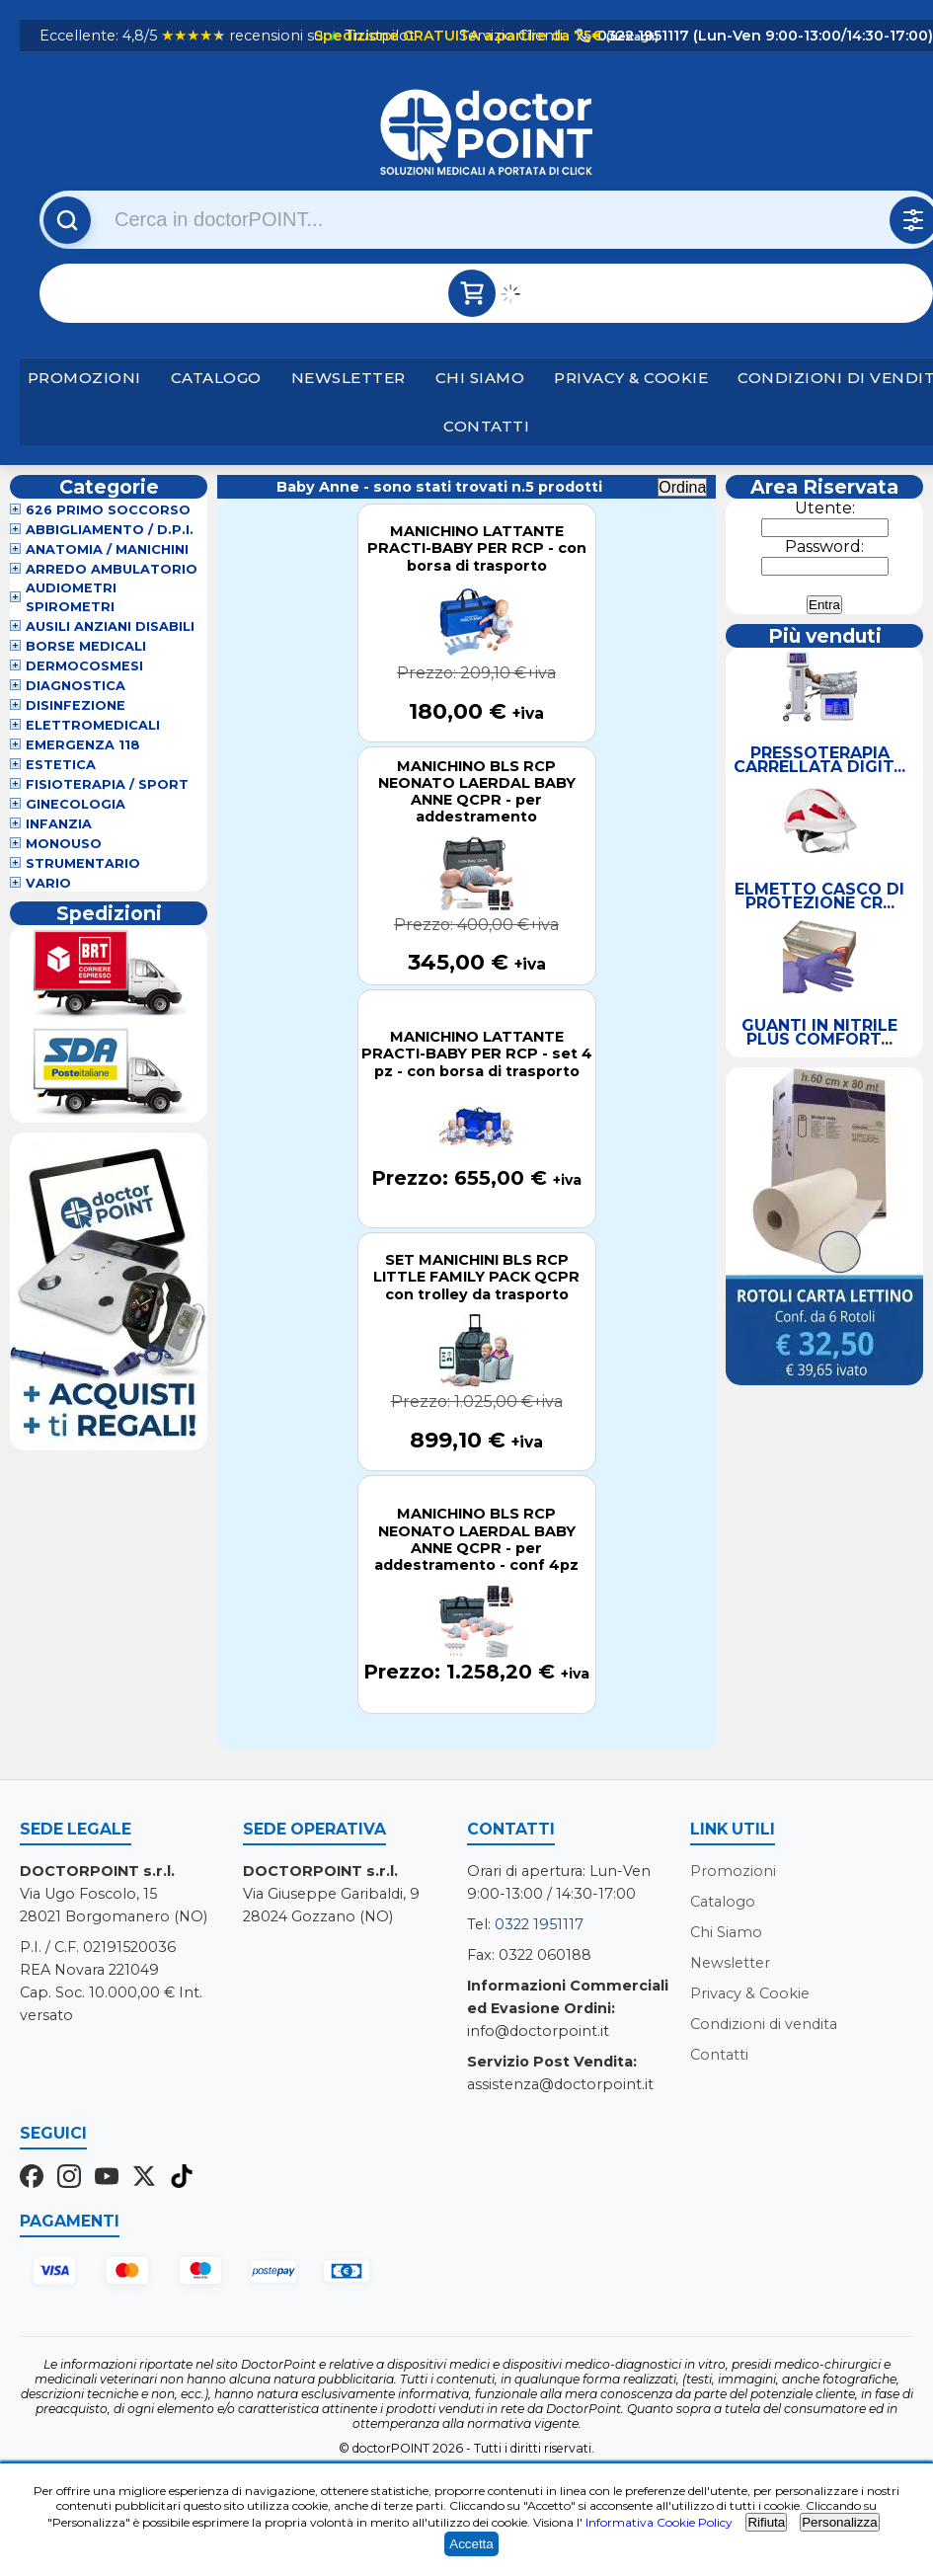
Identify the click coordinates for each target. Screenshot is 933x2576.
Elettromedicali (93, 725)
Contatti (486, 426)
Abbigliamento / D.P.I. (110, 529)
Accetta (471, 2544)
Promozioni (84, 377)
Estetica (61, 764)
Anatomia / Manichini (107, 549)
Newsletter (348, 377)
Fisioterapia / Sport (107, 784)
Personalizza (839, 2522)
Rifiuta (766, 2522)
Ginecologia (75, 804)
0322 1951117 (539, 1924)
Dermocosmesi (84, 666)
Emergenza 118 (83, 745)
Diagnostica (75, 685)
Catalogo (216, 377)
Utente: (825, 508)
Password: (824, 546)
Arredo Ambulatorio (111, 569)
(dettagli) (631, 36)
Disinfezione (75, 705)
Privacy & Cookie (631, 377)
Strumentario (83, 863)
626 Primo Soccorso (108, 510)
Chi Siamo (480, 377)
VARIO (48, 883)
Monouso (64, 843)
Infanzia (59, 824)
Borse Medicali (86, 646)
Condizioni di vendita (763, 2024)
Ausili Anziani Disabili (110, 626)
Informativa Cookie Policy (659, 2522)
